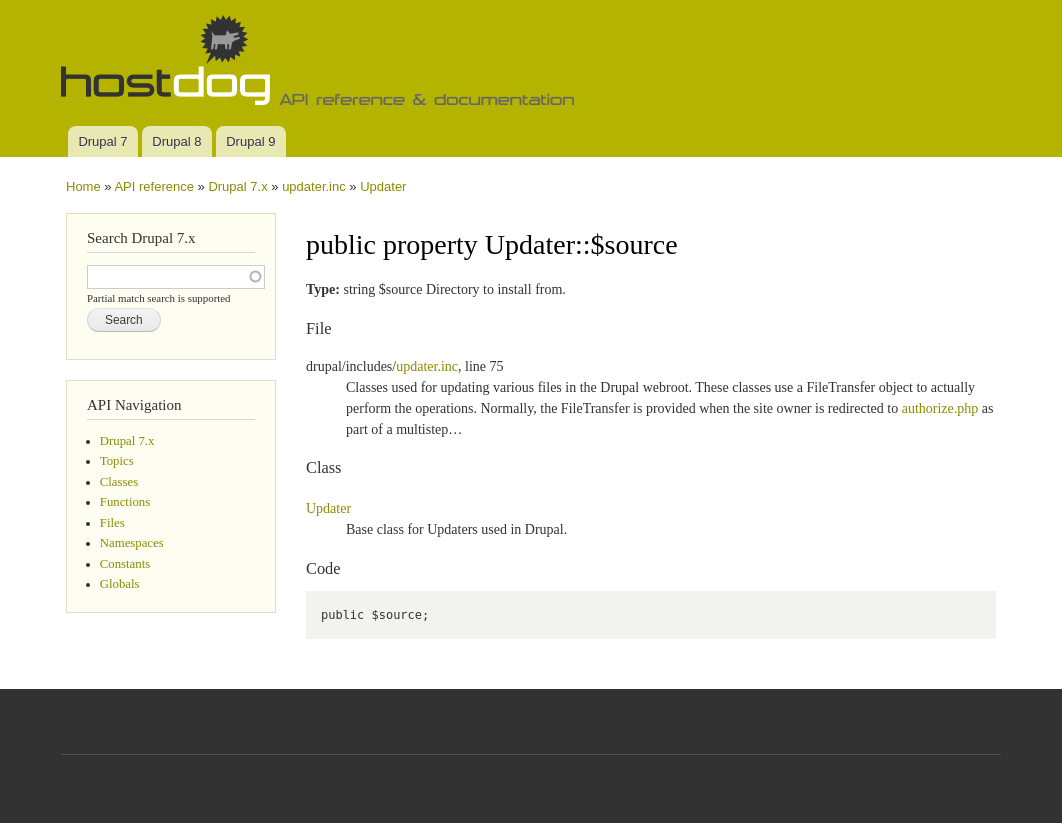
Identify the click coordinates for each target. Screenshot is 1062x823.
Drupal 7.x (237, 186)
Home (83, 186)
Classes (119, 482)
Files (112, 523)
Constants (125, 564)
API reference (154, 186)
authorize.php (940, 408)
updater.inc (314, 186)
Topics (117, 461)
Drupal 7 (102, 141)
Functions (125, 502)
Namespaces (132, 543)
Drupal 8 (176, 141)
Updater (383, 186)
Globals (120, 584)
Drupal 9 (250, 141)
